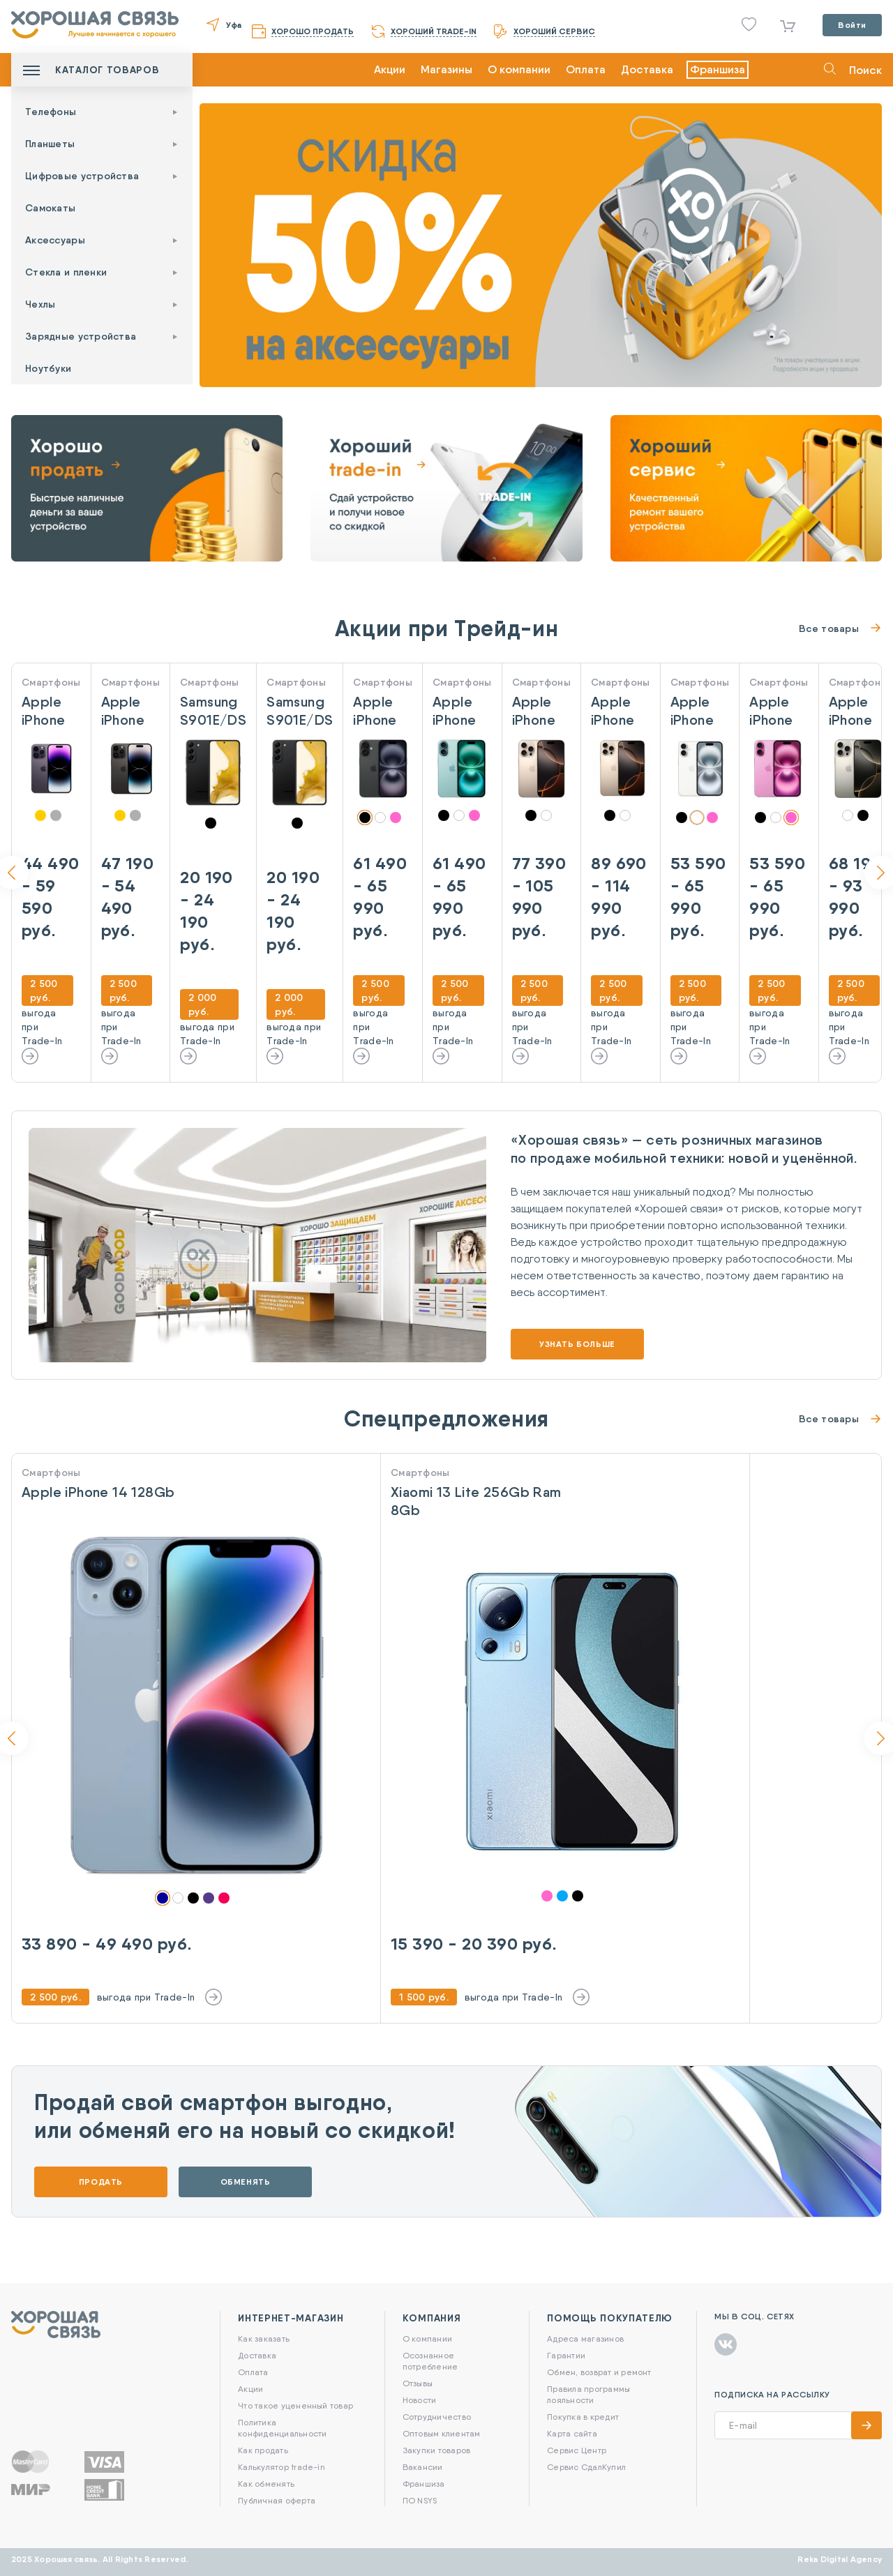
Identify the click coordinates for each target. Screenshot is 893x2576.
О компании (519, 69)
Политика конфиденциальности (282, 2428)
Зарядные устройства (80, 336)
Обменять (245, 2181)
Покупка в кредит (583, 2416)
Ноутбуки (48, 368)
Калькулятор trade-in (281, 2467)
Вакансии (423, 2467)
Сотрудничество (437, 2416)
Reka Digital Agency (839, 2559)
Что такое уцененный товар (295, 2405)
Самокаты (50, 208)
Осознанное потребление (430, 2361)
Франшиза (717, 69)
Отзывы (418, 2383)
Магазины (446, 69)
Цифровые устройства (82, 176)
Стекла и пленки (66, 272)
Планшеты (50, 143)
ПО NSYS (420, 2500)
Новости (420, 2400)
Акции (389, 69)
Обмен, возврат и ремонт (599, 2372)
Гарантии (566, 2355)
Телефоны (50, 111)
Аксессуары (55, 240)
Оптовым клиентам (442, 2433)
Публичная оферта (276, 2500)
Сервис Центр (576, 2450)
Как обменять (266, 2483)
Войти (852, 25)
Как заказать (264, 2338)
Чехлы (40, 304)
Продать (101, 2181)
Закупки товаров (437, 2450)
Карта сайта (572, 2433)
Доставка (647, 69)
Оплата (586, 69)
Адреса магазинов (585, 2338)
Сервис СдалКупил (586, 2467)
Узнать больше (577, 1344)
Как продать (263, 2450)
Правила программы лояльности (588, 2394)
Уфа (233, 25)
